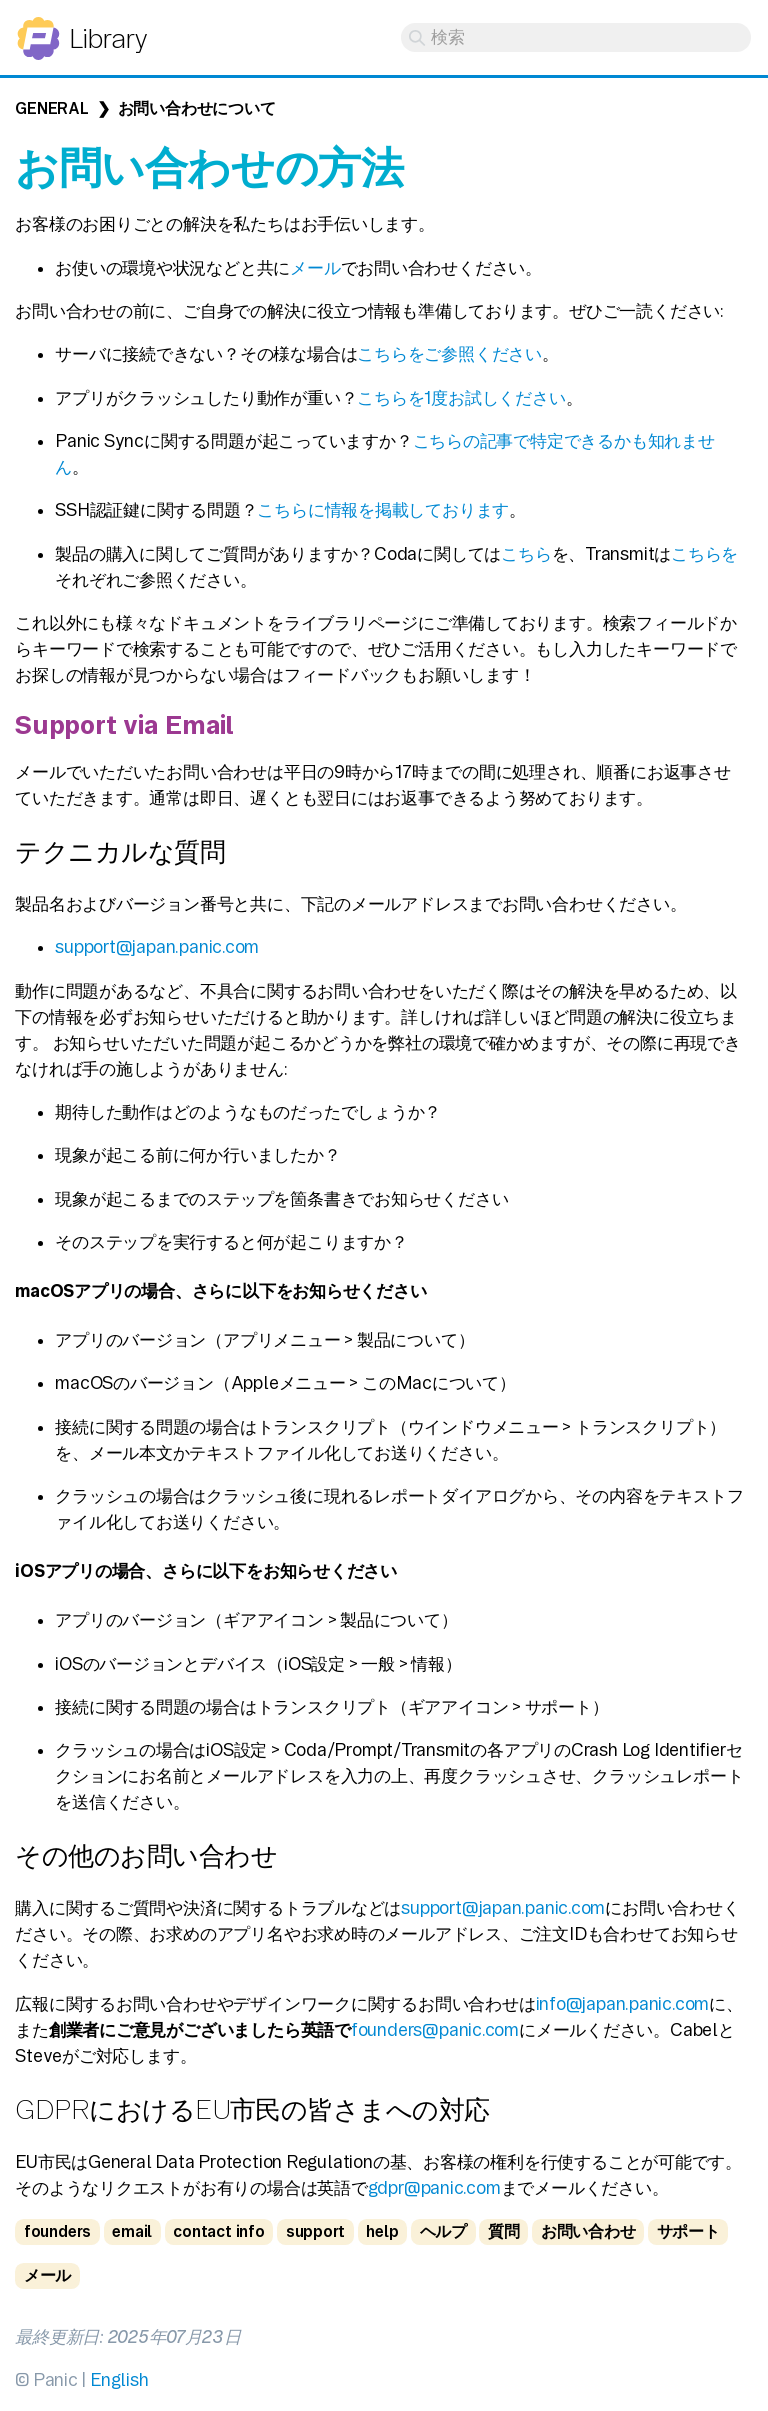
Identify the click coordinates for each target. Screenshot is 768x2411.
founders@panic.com (435, 2029)
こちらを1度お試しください (461, 397)
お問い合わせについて (197, 108)
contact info (218, 2231)
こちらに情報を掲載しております (383, 509)
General (51, 108)
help (382, 2231)
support (315, 2231)
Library (107, 38)
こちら (526, 553)
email (132, 2231)
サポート (688, 2231)
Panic (38, 29)
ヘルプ (443, 2231)
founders (57, 2231)
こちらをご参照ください (449, 353)
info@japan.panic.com (623, 2003)
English (119, 2379)
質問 (504, 2231)
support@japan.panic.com (157, 946)
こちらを (704, 553)
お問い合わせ (588, 2231)
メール (315, 267)
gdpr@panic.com (434, 2187)
